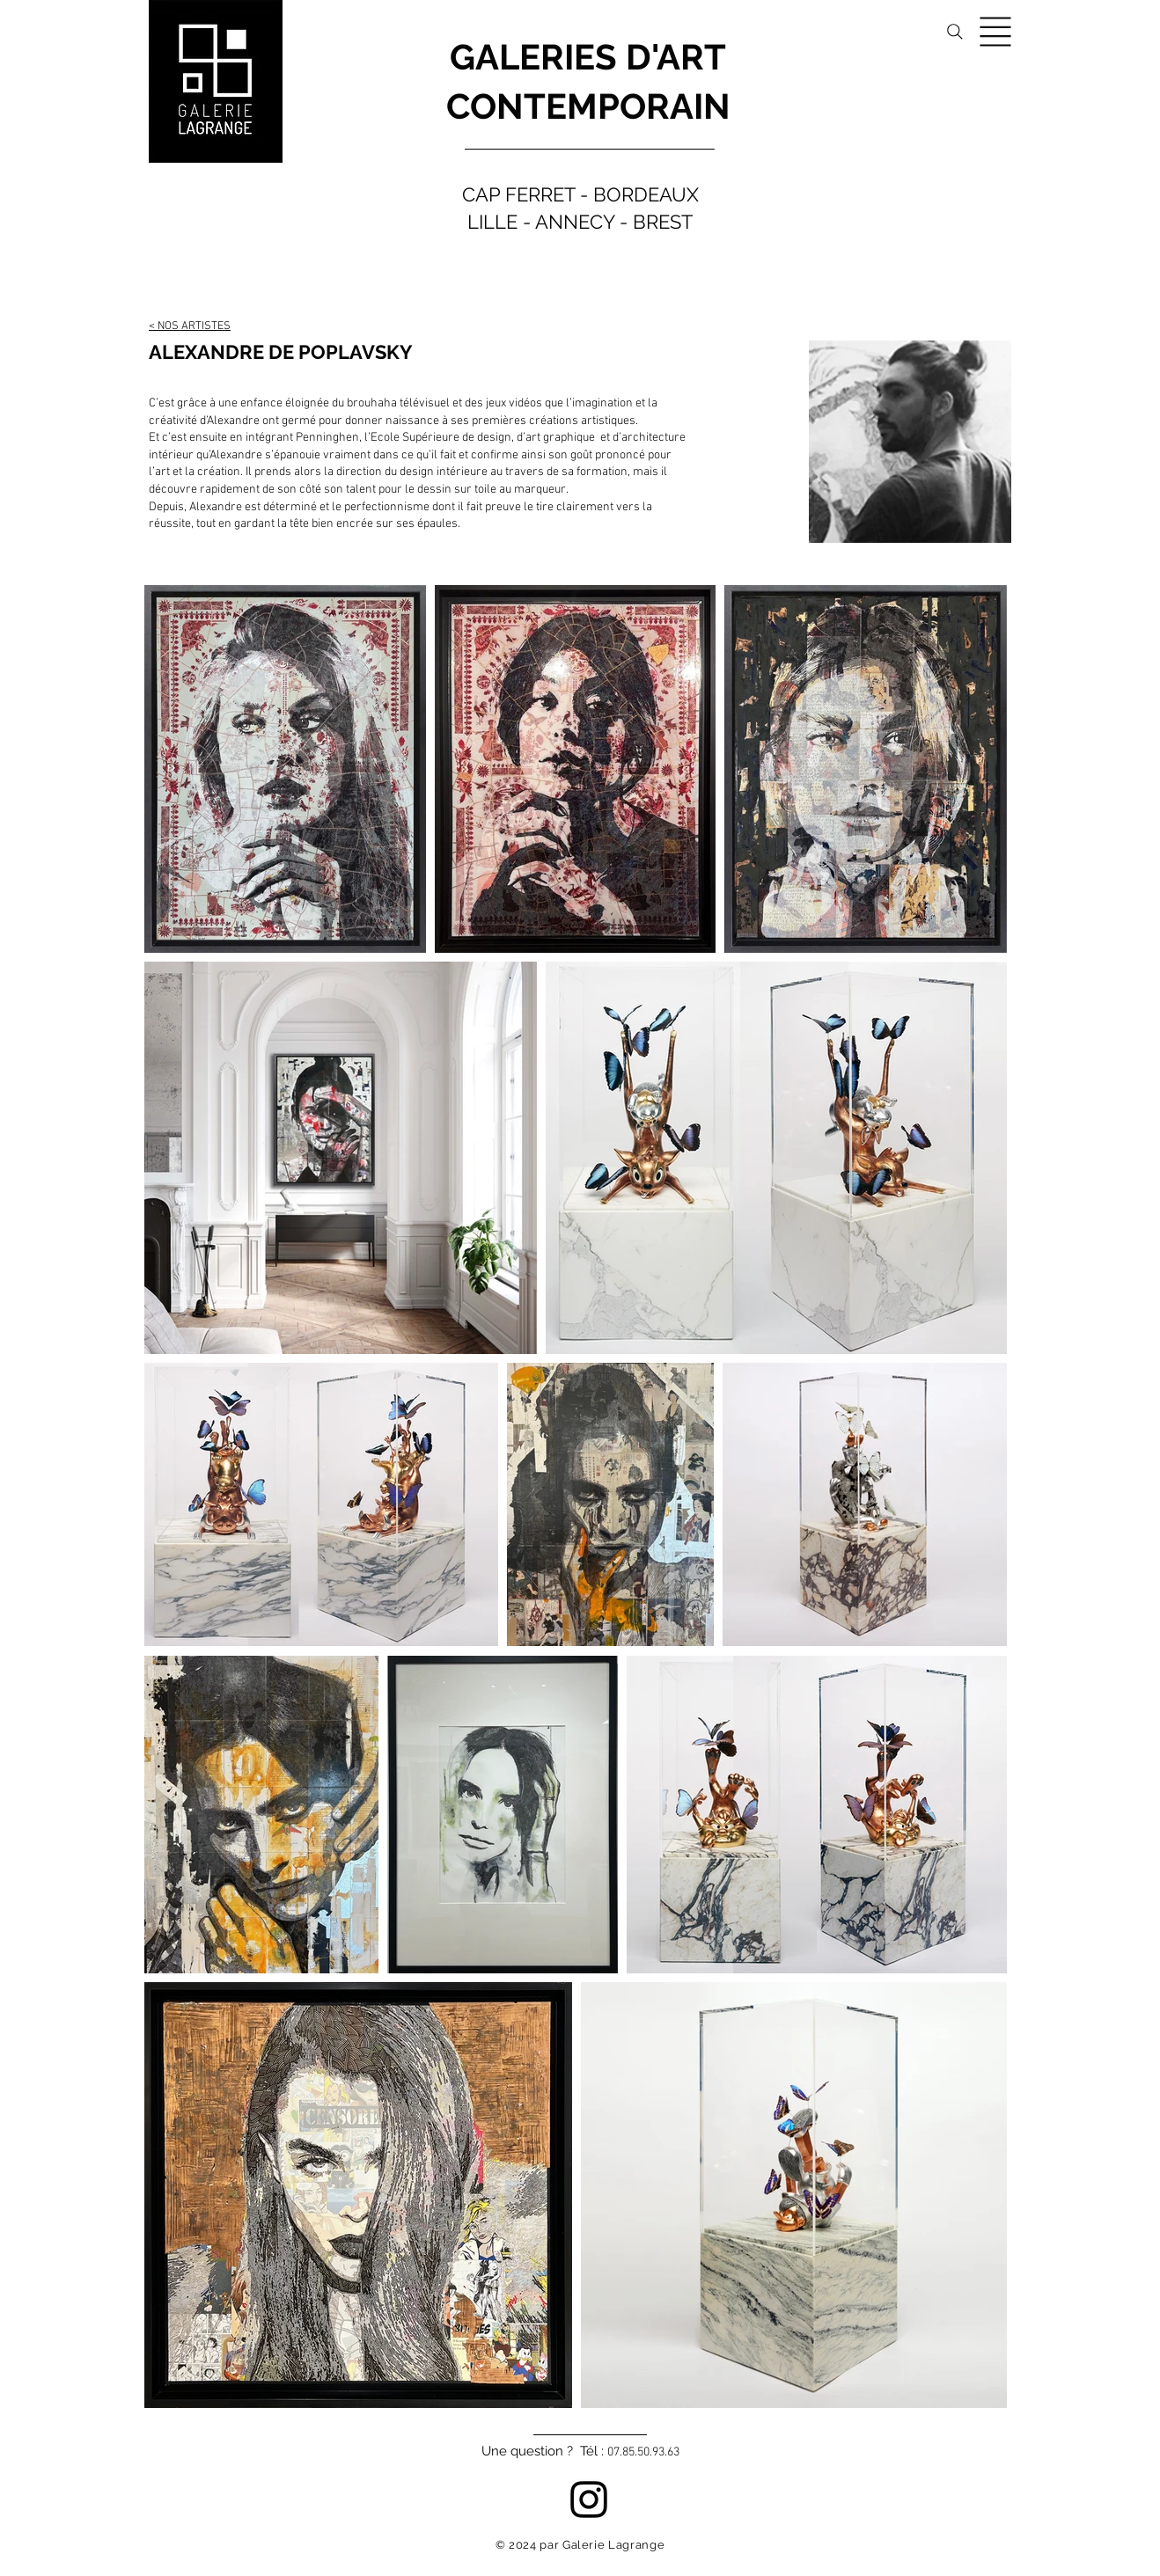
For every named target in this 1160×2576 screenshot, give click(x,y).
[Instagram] (588, 2499)
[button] (995, 32)
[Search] (954, 31)
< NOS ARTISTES (190, 326)
